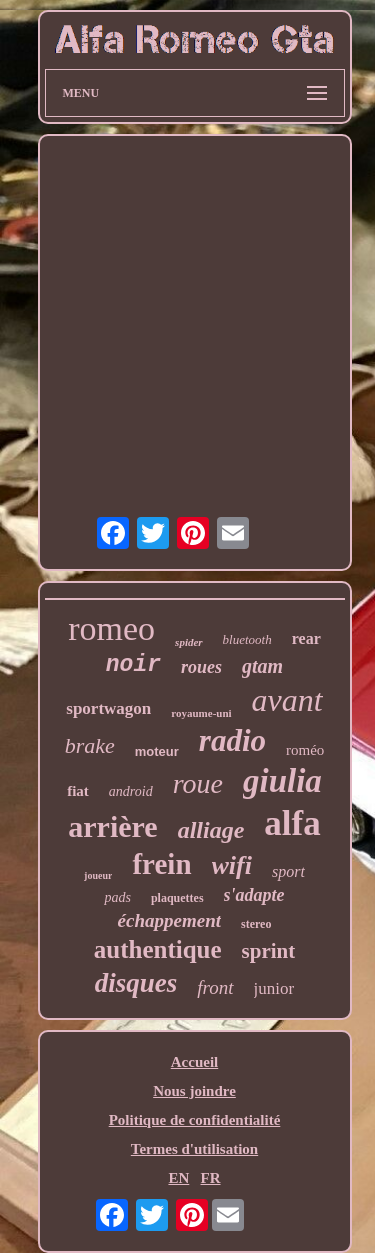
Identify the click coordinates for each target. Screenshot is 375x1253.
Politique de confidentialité (195, 1120)
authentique (158, 949)
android (131, 791)
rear (306, 638)
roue (198, 783)
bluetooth (247, 639)
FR (211, 1178)
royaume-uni (201, 713)
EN (178, 1178)
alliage (211, 830)
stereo (256, 924)
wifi (232, 865)
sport (288, 871)
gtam (262, 666)
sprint (269, 951)
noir (133, 665)
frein (161, 864)
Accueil (194, 1062)
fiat (78, 791)
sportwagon (108, 708)
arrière (112, 826)
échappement (169, 920)
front (215, 987)
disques (136, 983)
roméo (305, 750)
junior (274, 988)
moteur (157, 751)
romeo (111, 628)
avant (287, 700)
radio (232, 740)
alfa (292, 823)
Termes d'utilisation (194, 1149)
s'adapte (254, 895)
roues (201, 667)
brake (90, 745)
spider (189, 642)
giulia (282, 781)
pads (117, 897)
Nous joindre (194, 1091)
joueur (98, 875)
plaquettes (177, 898)
